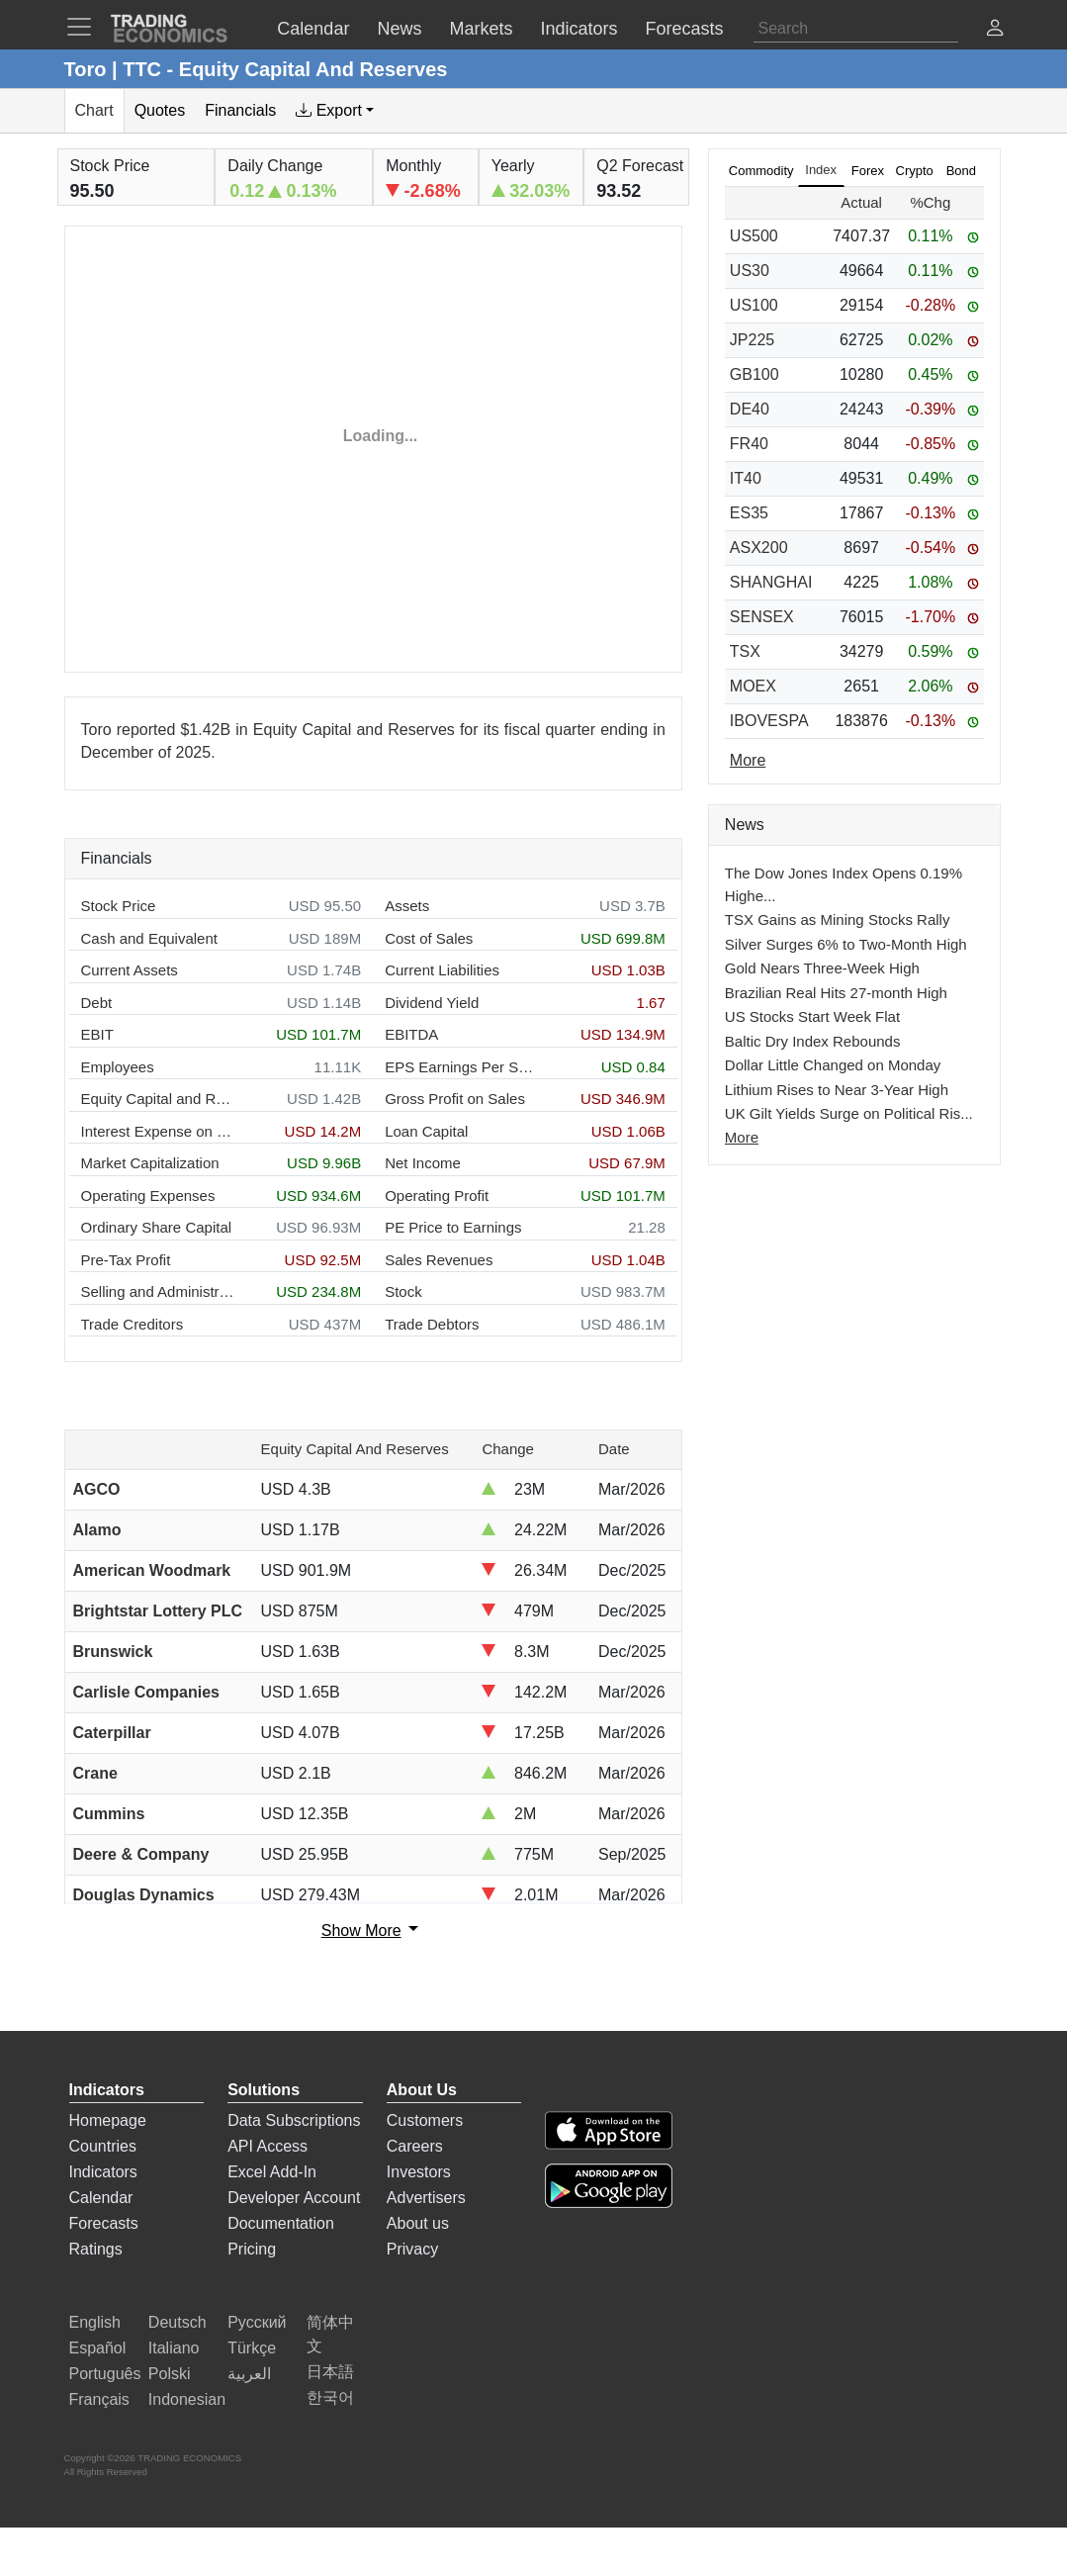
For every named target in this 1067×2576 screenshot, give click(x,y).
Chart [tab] (94, 110)
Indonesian (186, 2399)
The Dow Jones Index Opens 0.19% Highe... (843, 884)
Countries (102, 2146)
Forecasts (103, 2223)
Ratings (96, 2249)
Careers (415, 2146)
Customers (425, 2120)
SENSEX (762, 616)
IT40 (745, 478)
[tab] (335, 111)
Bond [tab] (961, 170)
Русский (256, 2322)
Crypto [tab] (915, 170)
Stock (403, 1291)
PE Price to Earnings (453, 1227)
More (741, 1137)
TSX (745, 651)
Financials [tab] (240, 110)
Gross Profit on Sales (455, 1098)
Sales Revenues (438, 1259)
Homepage (107, 2120)
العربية (249, 2373)
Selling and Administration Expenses (157, 1291)
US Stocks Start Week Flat (812, 1016)
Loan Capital (426, 1131)
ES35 (749, 513)
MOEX (753, 686)
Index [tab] (821, 169)
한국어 (330, 2397)
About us (418, 2223)
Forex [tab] (867, 170)
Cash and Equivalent (149, 938)
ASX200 (759, 547)
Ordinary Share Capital (156, 1227)
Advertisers (426, 2197)
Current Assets (129, 970)
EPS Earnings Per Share (461, 1066)
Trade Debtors (432, 1324)
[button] (995, 30)
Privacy (412, 2249)
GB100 (754, 374)
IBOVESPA (769, 720)
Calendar (101, 2197)
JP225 (752, 339)
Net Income (423, 1162)
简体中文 (330, 2334)
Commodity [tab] (761, 170)
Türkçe (251, 2348)
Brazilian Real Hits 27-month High (836, 992)
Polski (169, 2373)
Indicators (103, 2171)
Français (99, 2399)
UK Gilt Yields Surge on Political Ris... (849, 1113)
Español (98, 2348)
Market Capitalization (150, 1162)
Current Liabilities (442, 970)
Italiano (174, 2348)
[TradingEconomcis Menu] (85, 27)
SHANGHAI (771, 582)
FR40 (749, 443)
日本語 (330, 2371)
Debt (97, 1002)
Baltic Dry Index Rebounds (813, 1041)
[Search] (856, 29)
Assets (407, 905)
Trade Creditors (132, 1324)
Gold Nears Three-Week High (822, 968)
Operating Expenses (148, 1195)
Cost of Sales (429, 938)
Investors (419, 2171)
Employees (117, 1066)
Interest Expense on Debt (157, 1131)
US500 (754, 236)
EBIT (97, 1034)
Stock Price (118, 905)
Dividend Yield (432, 1002)
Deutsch (177, 2322)
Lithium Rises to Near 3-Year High (836, 1089)
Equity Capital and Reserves (157, 1098)
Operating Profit (437, 1195)
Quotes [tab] (160, 110)
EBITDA (411, 1034)
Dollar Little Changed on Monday (832, 1065)
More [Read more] (747, 760)
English (95, 2322)
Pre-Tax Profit (126, 1259)
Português (105, 2373)
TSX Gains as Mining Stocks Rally (837, 919)
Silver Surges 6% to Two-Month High (846, 944)
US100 (754, 305)
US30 (749, 270)
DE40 (749, 409)
